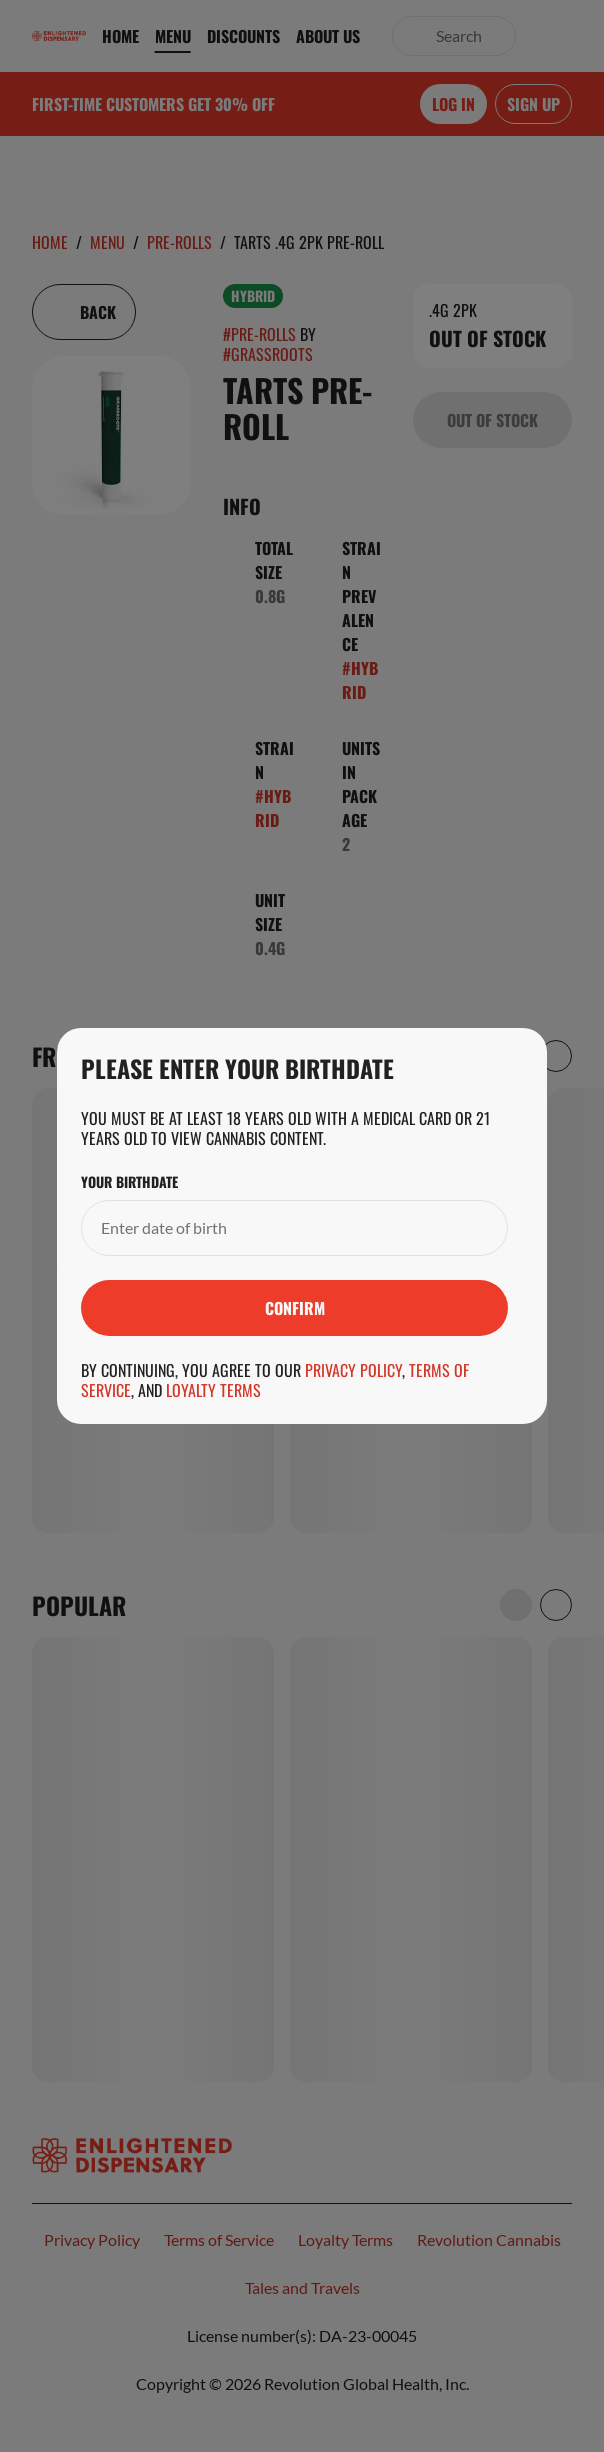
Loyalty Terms (213, 1390)
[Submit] (294, 1308)
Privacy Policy (353, 1370)
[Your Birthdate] (274, 1228)
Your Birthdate (129, 1182)
